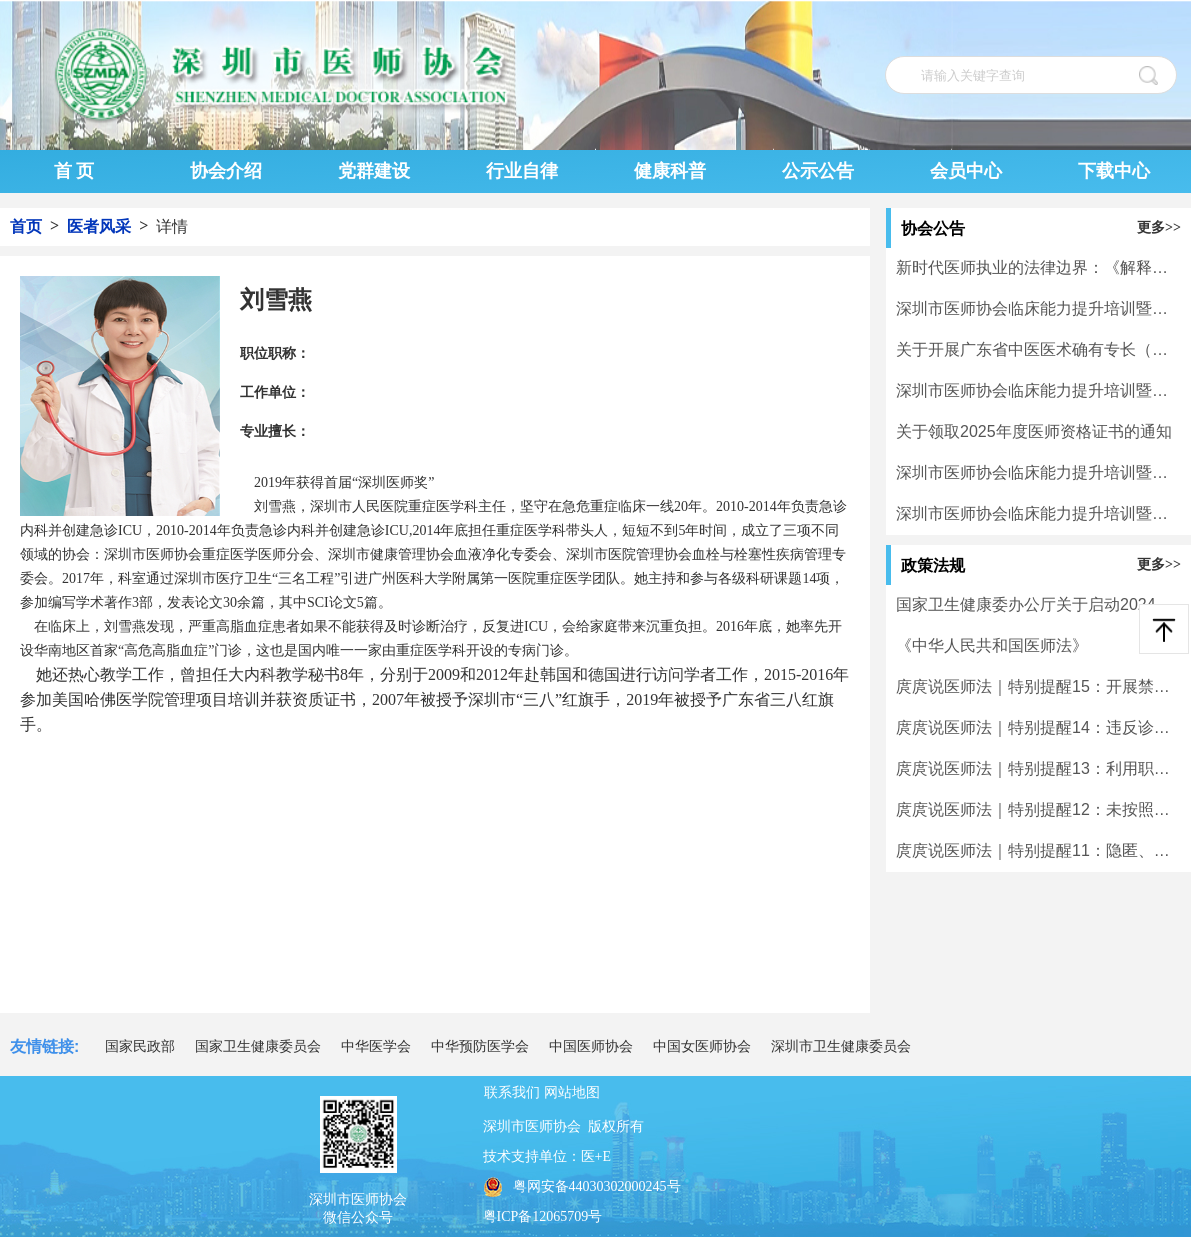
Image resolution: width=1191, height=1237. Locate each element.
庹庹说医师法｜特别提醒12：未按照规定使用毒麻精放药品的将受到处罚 (1038, 809)
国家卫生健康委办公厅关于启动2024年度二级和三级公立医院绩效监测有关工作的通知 (1038, 604)
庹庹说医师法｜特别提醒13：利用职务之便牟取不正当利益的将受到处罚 (1038, 768)
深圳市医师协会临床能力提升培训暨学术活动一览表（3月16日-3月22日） (1038, 513)
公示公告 (818, 171)
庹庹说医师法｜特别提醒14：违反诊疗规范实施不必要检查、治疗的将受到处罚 (1038, 727)
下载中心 (1114, 171)
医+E (596, 1156)
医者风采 (99, 226)
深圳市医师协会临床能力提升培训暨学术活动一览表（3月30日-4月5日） (1038, 472)
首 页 (74, 171)
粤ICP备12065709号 (543, 1216)
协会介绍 (226, 171)
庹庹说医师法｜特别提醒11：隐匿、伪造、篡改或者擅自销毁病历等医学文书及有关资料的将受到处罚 (1038, 850)
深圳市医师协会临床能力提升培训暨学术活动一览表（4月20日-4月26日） (1038, 390)
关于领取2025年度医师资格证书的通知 (1034, 431)
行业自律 (522, 171)
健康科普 (670, 171)
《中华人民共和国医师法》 (992, 645)
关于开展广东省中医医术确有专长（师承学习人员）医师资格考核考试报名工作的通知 (1038, 349)
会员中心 (966, 171)
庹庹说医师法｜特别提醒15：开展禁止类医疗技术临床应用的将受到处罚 (1038, 686)
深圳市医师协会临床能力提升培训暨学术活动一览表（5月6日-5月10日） (1038, 308)
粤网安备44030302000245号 (582, 1187)
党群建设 (374, 171)
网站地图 (572, 1092)
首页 (26, 226)
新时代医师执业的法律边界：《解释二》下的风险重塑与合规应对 (1038, 267)
